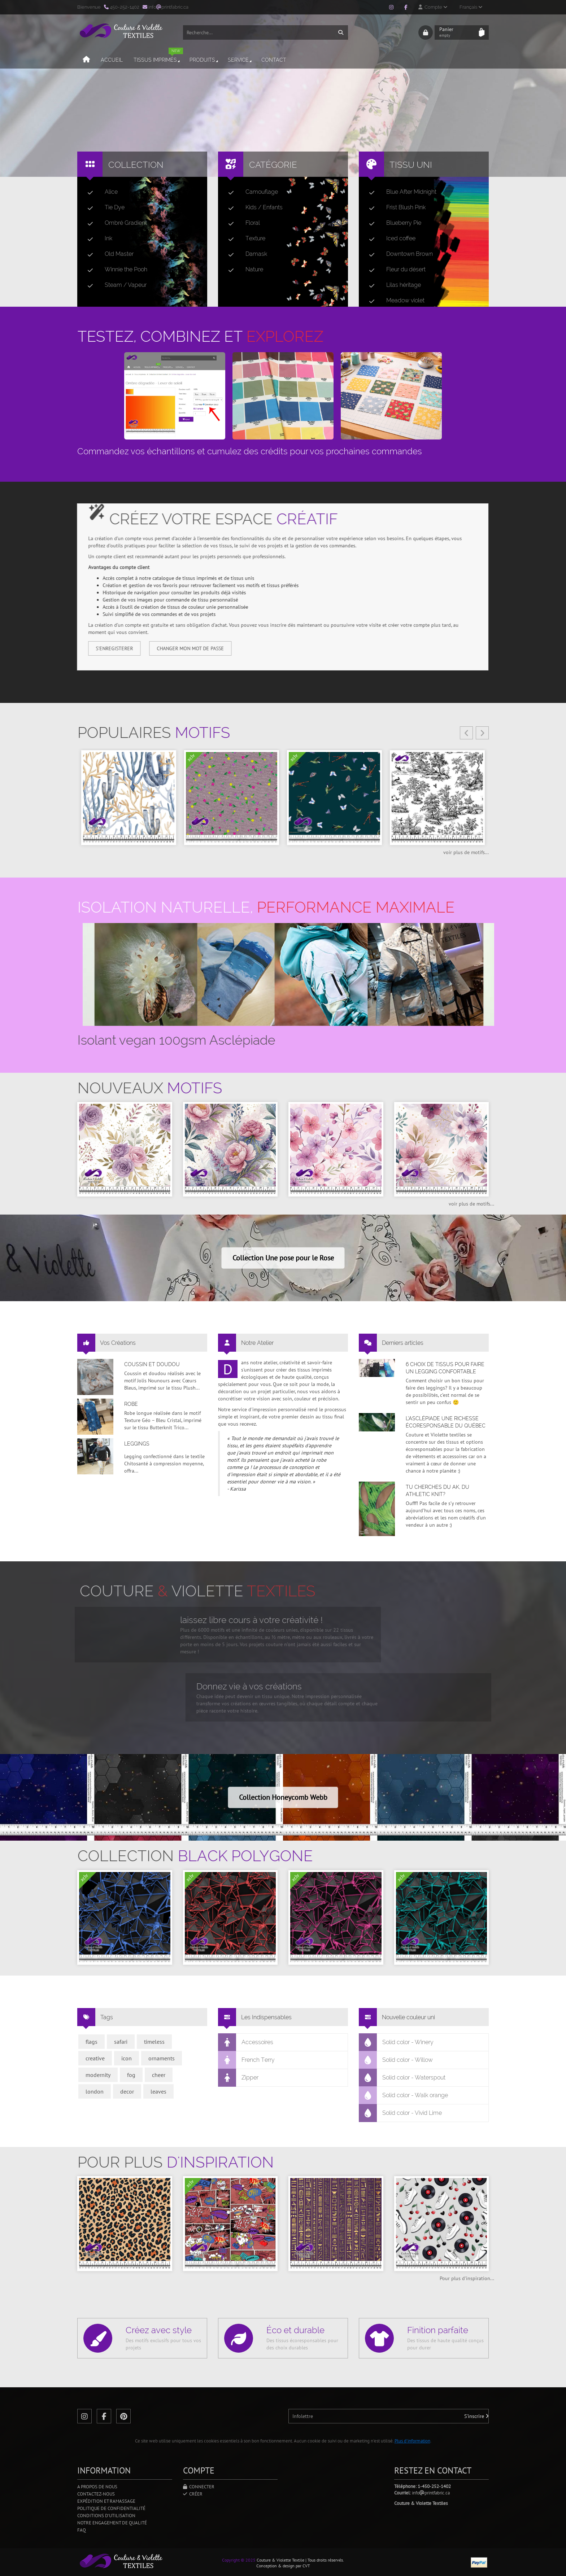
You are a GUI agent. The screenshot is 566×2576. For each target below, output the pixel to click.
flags (91, 2041)
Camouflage (250, 192)
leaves (158, 2091)
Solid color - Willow (396, 2060)
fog (131, 2074)
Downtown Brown (398, 254)
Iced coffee (389, 238)
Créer (193, 2494)
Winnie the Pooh (114, 269)
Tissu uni (410, 164)
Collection (136, 164)
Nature (242, 269)
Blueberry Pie (392, 223)
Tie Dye (103, 207)
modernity (98, 2074)
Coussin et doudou (152, 1364)
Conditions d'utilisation (106, 2515)
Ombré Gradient (114, 223)
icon (126, 2058)
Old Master (108, 254)
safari (120, 2041)
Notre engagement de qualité (112, 2523)
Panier (456, 32)
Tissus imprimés (158, 57)
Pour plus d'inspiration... (467, 2278)
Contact (273, 60)
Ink (97, 238)
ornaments (161, 2058)
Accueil (112, 60)
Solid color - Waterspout (402, 2077)
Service (240, 60)
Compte (432, 7)
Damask (244, 254)
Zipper (238, 2077)
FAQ (81, 2530)
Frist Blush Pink (394, 207)
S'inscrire (476, 2416)
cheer (158, 2074)
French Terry (246, 2060)
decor (127, 2091)
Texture (243, 238)
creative (95, 2058)
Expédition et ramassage (106, 2501)
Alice (100, 192)
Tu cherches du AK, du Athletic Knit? (437, 1490)
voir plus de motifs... (466, 852)
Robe (131, 1404)
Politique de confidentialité (111, 2508)
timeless (154, 2041)
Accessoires (245, 2042)
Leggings (136, 1444)
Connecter (198, 2487)
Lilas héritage (392, 285)
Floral (241, 223)
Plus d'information (412, 2441)
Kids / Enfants (252, 207)
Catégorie (273, 164)
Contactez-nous (96, 2494)
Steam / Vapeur (114, 285)
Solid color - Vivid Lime (400, 2113)
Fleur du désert (394, 269)
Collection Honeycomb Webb (283, 1797)
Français (471, 7)
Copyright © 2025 (239, 2560)
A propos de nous (97, 2487)
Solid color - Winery (396, 2042)
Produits (204, 60)
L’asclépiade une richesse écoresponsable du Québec (446, 1422)
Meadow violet (394, 301)
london (95, 2091)
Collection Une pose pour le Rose (283, 1258)
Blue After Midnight (399, 192)
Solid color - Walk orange (403, 2095)
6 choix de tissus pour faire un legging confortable (445, 1367)
